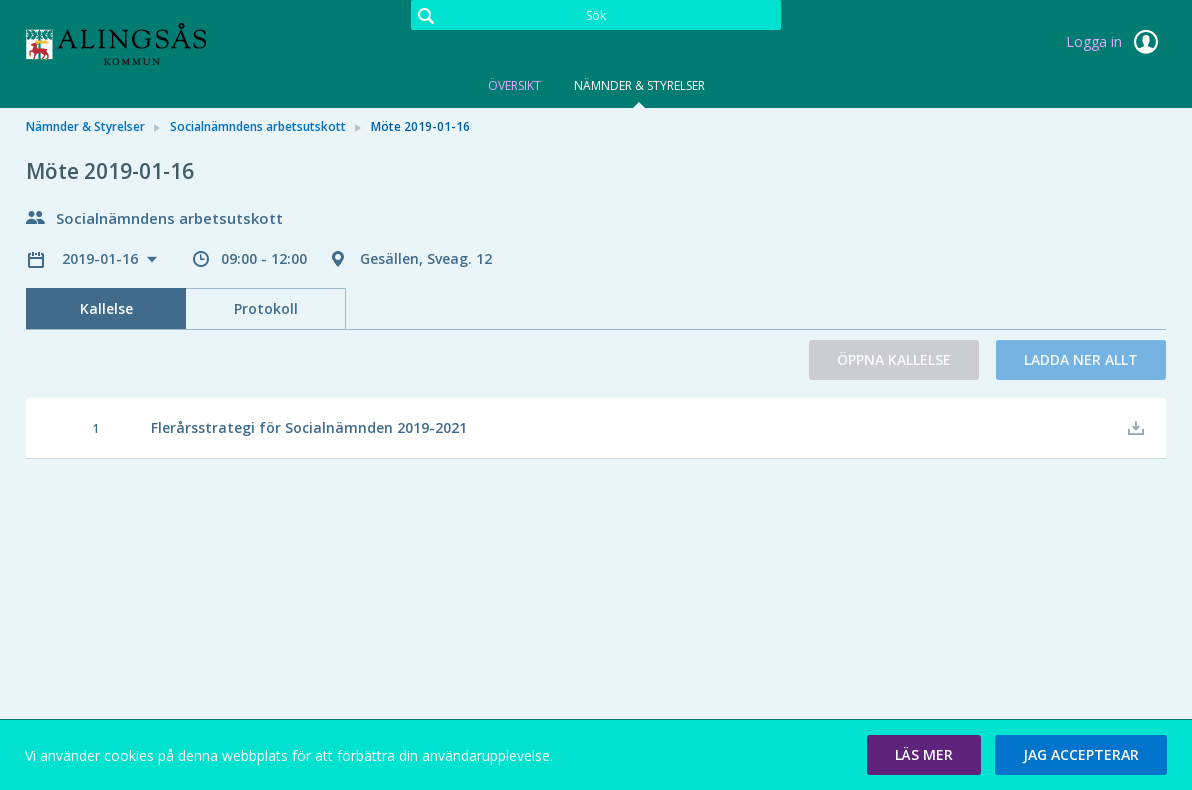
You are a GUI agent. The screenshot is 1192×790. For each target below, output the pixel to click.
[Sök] (596, 15)
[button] (924, 755)
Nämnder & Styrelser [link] (85, 126)
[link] (126, 44)
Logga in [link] (1116, 42)
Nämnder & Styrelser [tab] (639, 85)
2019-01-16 (102, 258)
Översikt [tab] (514, 85)
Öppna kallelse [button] (894, 359)
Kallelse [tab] (106, 308)
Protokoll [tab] (266, 308)
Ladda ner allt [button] (1081, 359)
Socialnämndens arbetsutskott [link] (258, 126)
